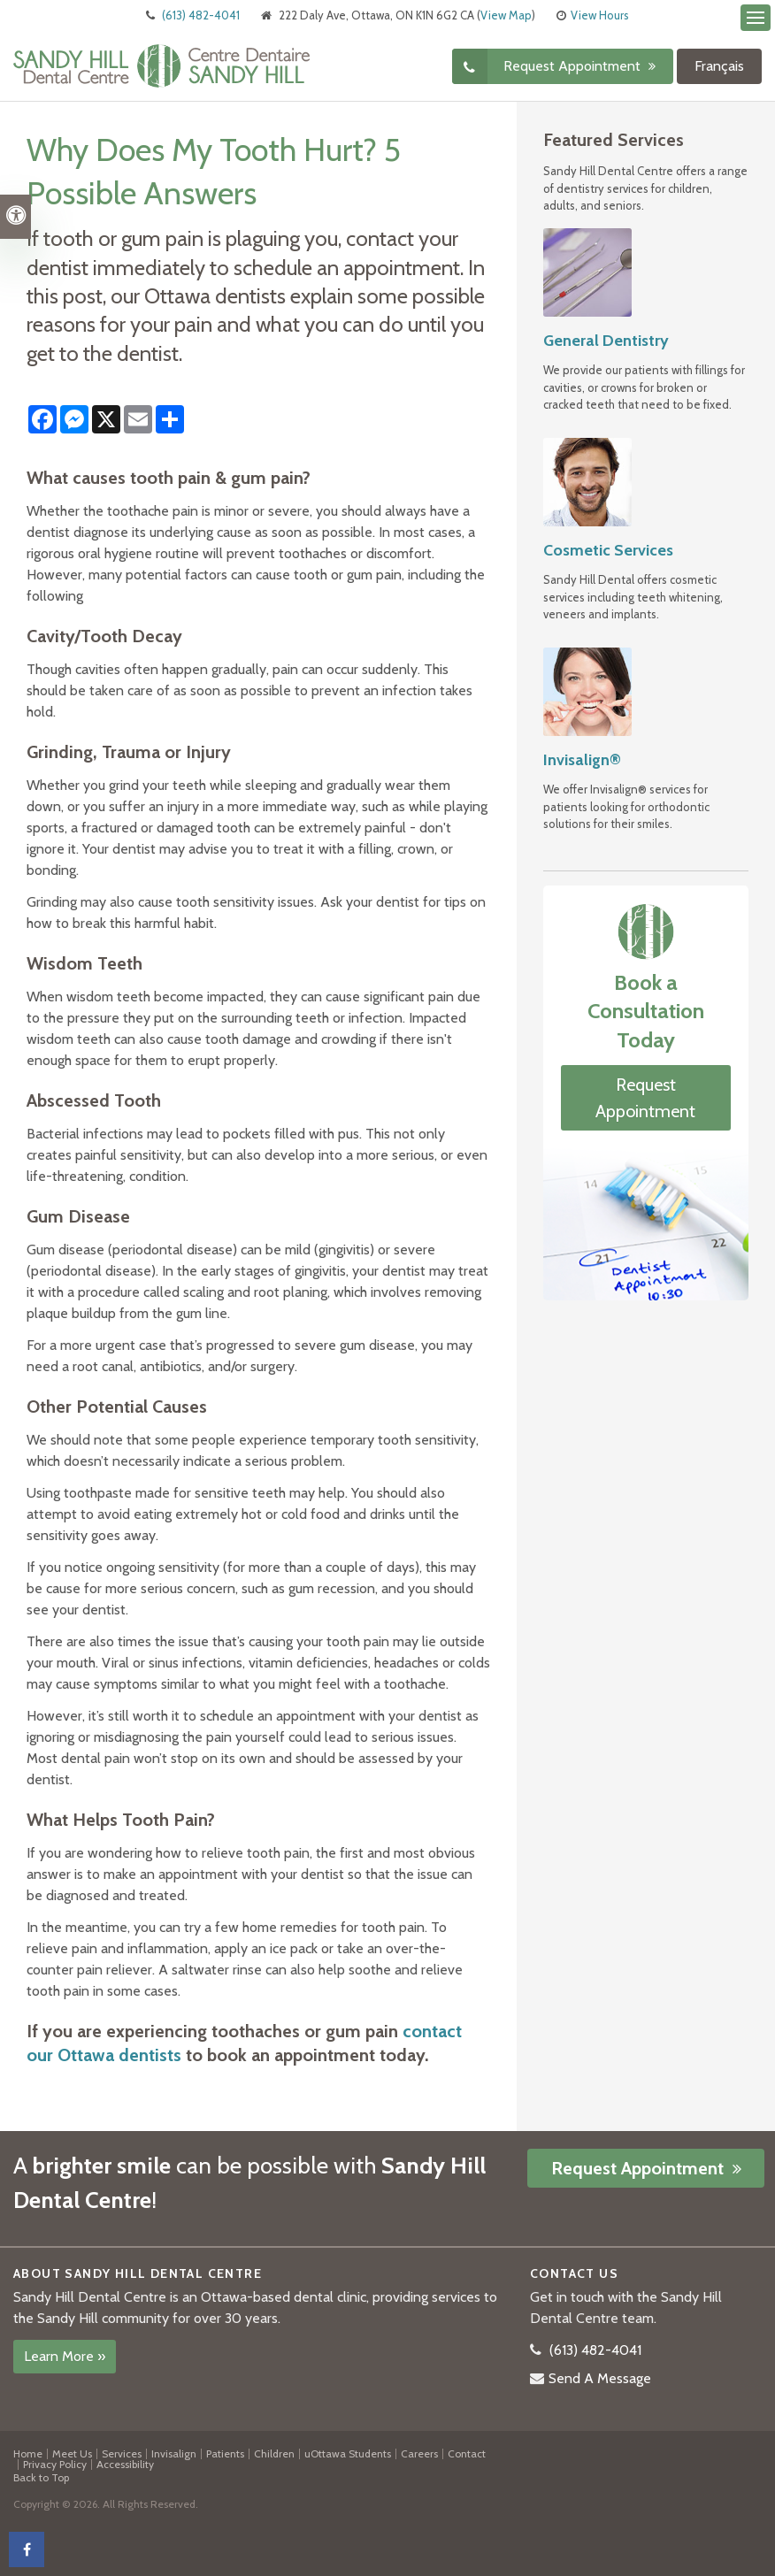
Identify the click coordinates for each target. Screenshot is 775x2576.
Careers (419, 2453)
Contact (467, 2453)
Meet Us (72, 2453)
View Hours (600, 15)
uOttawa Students (347, 2453)
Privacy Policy (55, 2464)
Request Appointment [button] (573, 66)
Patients (225, 2453)
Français (719, 66)
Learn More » (64, 2356)
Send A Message (600, 2378)
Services (122, 2453)
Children (274, 2453)
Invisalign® (582, 760)
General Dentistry (606, 340)
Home (27, 2453)
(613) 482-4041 (201, 15)
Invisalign (173, 2453)
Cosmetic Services (608, 550)
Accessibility (125, 2464)
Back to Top (41, 2477)
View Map (506, 15)
